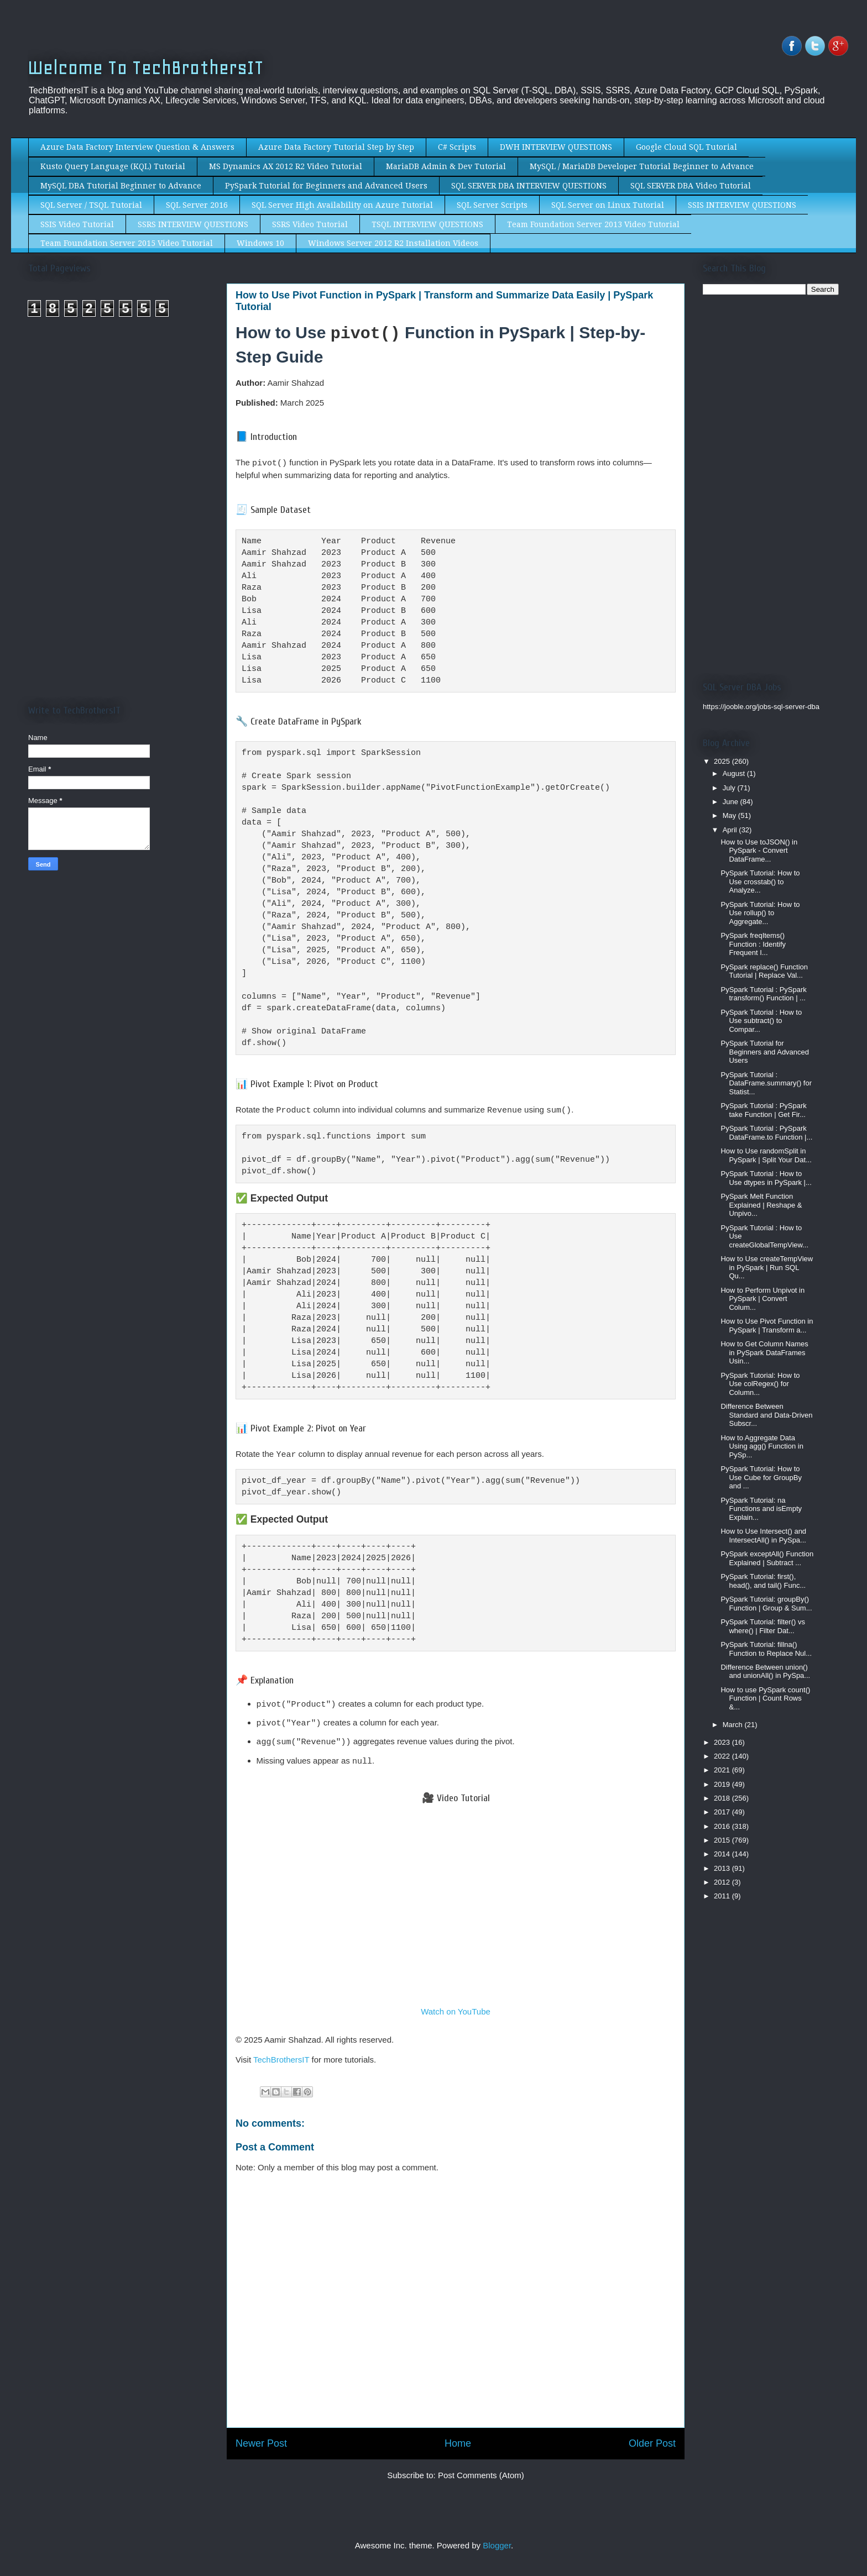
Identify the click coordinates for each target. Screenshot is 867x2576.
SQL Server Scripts (492, 205)
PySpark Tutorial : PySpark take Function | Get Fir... (763, 1110)
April (731, 830)
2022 (723, 1756)
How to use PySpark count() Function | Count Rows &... (765, 1698)
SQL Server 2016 (197, 205)
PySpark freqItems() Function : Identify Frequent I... (753, 944)
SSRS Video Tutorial (310, 224)
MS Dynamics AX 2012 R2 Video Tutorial (285, 166)
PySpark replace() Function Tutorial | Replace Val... (764, 971)
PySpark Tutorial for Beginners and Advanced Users (326, 185)
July (730, 788)
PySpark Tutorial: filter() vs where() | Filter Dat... (762, 1626)
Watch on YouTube (455, 2003)
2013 (723, 1868)
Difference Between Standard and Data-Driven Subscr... (766, 1415)
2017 (723, 1812)
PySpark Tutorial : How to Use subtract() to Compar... (761, 1020)
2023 (723, 1742)
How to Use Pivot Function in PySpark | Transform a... (766, 1325)
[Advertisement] (121, 429)
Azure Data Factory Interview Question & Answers (137, 147)
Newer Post (261, 2435)
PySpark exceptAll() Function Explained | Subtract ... (766, 1558)
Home (458, 2435)
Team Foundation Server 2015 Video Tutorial (126, 243)
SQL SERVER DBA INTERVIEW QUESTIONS (529, 185)
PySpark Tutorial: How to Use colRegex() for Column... (760, 1384)
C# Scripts (457, 147)
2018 (723, 1798)
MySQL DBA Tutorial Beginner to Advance (120, 185)
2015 (723, 1840)
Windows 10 (260, 243)
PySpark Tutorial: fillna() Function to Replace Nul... (766, 1648)
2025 (723, 761)
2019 (723, 1784)
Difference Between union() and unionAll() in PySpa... (765, 1671)
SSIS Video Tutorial (77, 224)
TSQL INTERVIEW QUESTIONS (427, 224)
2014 (723, 1854)
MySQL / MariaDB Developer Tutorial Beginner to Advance (642, 166)
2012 (723, 1882)
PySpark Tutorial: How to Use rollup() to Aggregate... (760, 913)
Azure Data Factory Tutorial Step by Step (336, 147)
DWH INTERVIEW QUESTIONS (556, 147)
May (730, 815)
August (735, 773)
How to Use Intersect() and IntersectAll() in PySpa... (763, 1535)
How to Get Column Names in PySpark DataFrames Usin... (764, 1352)
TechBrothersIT (281, 2051)
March (734, 1724)
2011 (723, 1896)
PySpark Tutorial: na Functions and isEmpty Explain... (761, 1509)
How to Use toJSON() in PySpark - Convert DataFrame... (758, 850)
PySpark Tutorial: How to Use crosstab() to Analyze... (760, 881)
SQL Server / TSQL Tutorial (91, 205)
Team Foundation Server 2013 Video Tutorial (593, 224)
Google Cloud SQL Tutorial (686, 147)
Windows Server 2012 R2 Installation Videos (393, 243)
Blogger (497, 2537)
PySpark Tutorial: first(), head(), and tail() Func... (763, 1580)
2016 (723, 1826)
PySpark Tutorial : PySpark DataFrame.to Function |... (766, 1132)
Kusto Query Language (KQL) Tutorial (112, 166)
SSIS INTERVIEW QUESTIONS (742, 205)
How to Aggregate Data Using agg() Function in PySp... (761, 1446)
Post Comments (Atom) (481, 2467)
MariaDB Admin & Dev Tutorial (446, 166)
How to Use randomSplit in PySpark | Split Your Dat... (765, 1155)
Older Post (652, 2435)
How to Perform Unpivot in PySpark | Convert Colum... (762, 1298)
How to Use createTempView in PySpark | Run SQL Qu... (766, 1267)
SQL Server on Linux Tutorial (607, 205)
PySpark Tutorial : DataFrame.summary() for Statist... (766, 1083)
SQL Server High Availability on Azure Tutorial (342, 205)
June (731, 802)
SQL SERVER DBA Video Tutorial (690, 185)
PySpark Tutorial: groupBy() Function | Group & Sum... (766, 1603)
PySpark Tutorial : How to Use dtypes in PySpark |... (765, 1178)
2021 (723, 1770)
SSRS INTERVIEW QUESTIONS (193, 224)
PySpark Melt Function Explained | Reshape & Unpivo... (761, 1205)
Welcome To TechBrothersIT (146, 67)
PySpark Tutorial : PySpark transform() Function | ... (763, 994)
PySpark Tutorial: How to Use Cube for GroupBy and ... (761, 1477)
